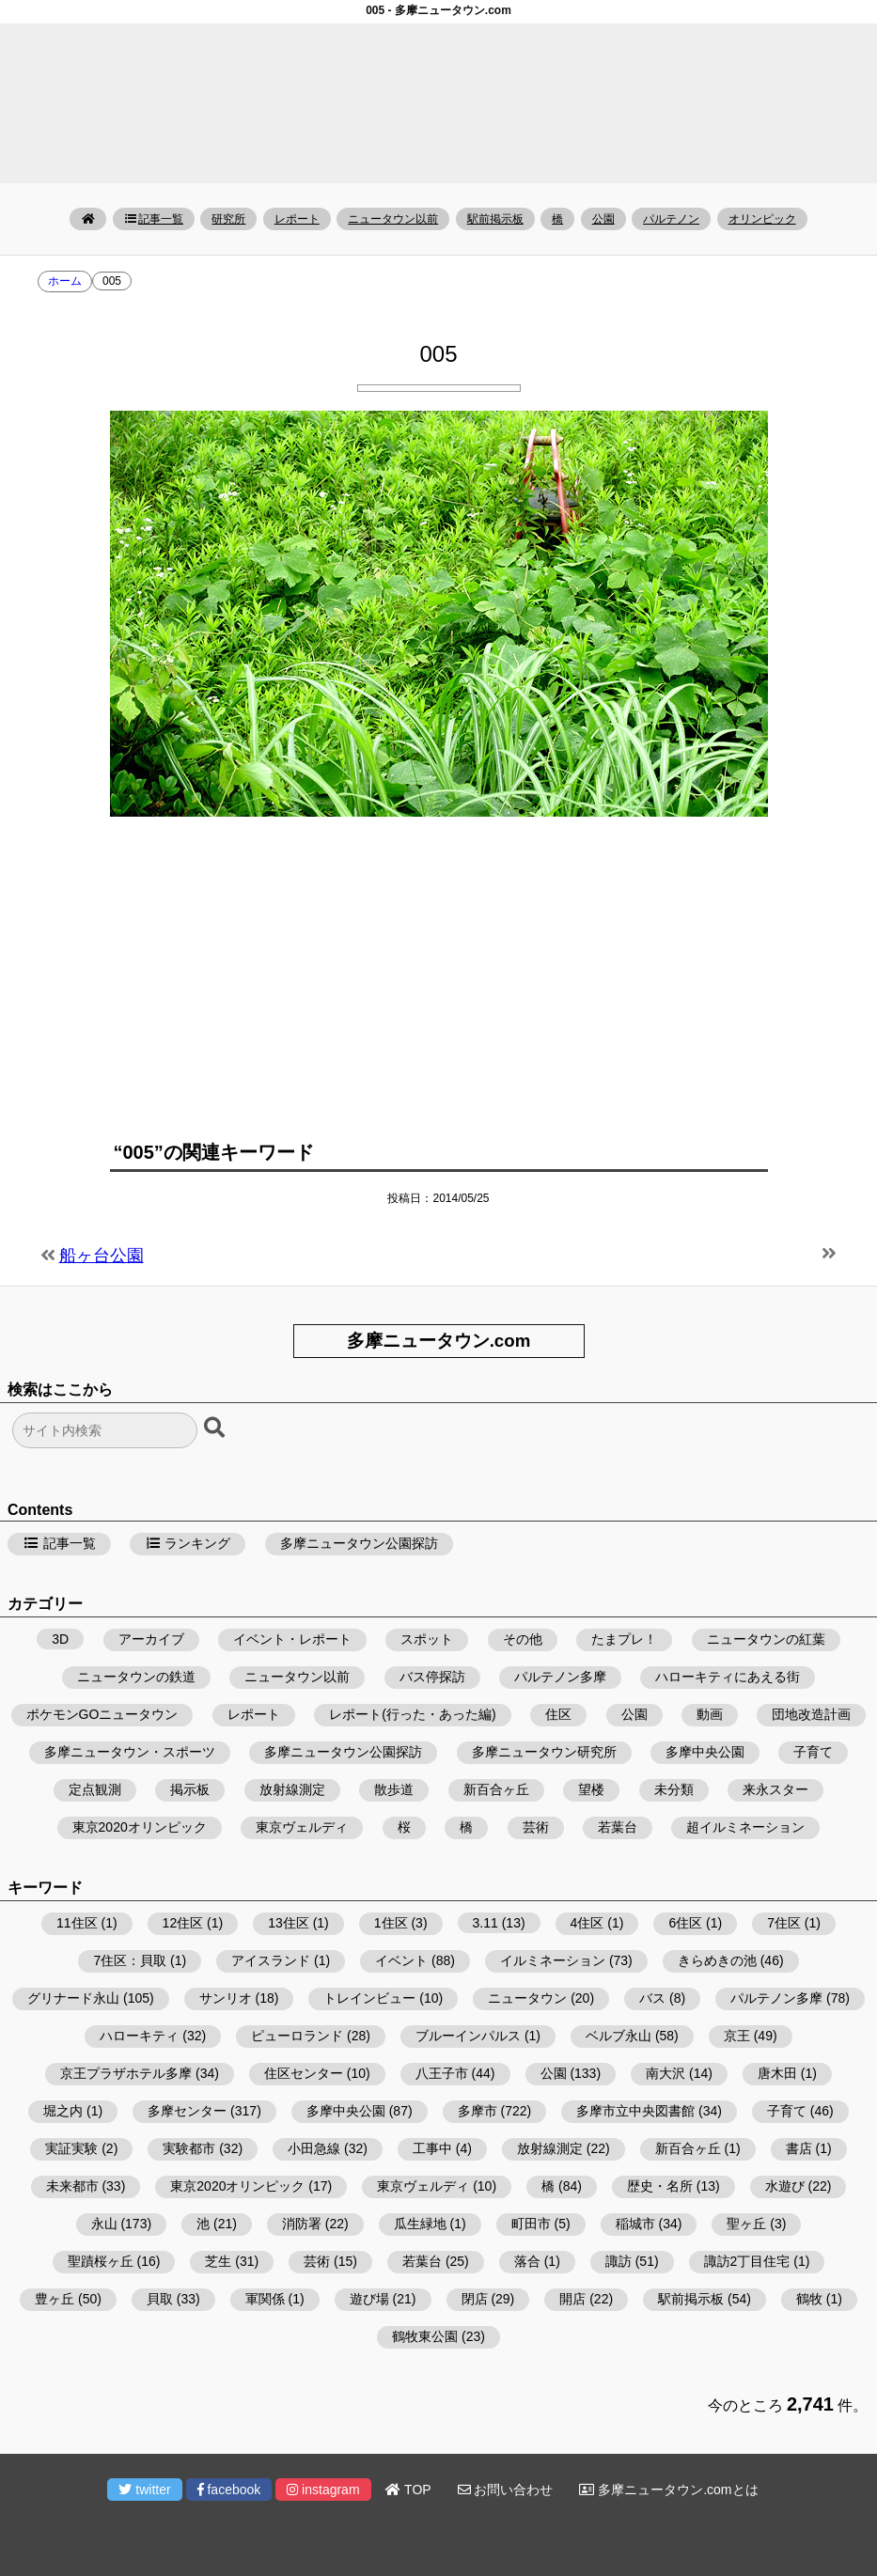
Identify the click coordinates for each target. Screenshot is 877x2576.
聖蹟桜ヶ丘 (100, 2261)
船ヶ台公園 (101, 1255)
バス (652, 1998)
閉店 (475, 2298)
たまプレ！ (624, 1639)
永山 (104, 2223)
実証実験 (71, 2148)
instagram (323, 2489)
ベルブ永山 (618, 2035)
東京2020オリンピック (139, 1826)
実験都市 (189, 2148)
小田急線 (314, 2148)
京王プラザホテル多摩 (126, 2073)
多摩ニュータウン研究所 (544, 1751)
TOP (408, 2489)
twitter (144, 2489)
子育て (813, 1751)
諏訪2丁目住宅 (747, 2261)
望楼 (591, 1789)
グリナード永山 (73, 1998)
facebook (229, 2489)
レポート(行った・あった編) (412, 1714)
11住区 (77, 1922)
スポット (426, 1639)
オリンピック (762, 219)
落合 (527, 2261)
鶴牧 (809, 2298)
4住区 (587, 1922)
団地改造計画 (811, 1714)
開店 (572, 2298)
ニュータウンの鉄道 (136, 1676)
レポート (297, 219)
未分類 (674, 1789)
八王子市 (441, 2073)
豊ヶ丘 (54, 2298)
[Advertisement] (439, 967)
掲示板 (190, 1789)
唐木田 (777, 2073)
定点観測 (95, 1789)
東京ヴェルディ (302, 1826)
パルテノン (671, 219)
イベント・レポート (292, 1639)
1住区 (391, 1922)
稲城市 (635, 2223)
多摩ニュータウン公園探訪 (359, 1543)
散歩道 (394, 1789)
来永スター (775, 1789)
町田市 (531, 2223)
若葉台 (617, 1826)
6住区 (685, 1922)
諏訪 (618, 2261)
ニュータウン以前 (393, 219)
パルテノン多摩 (560, 1676)
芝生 (218, 2261)
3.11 (485, 1922)
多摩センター (187, 2110)
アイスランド (270, 1960)
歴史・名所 (660, 2186)
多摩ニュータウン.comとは (668, 2489)
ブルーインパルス (468, 2035)
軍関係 (265, 2298)
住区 (558, 1714)
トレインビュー (369, 1998)
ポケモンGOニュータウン (102, 1714)
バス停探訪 (432, 1676)
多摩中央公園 (705, 1751)
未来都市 (72, 2186)
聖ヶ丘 (746, 2223)
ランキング (188, 1543)
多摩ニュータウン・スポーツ (129, 1751)
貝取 (160, 2298)
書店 (799, 2148)
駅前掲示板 (495, 219)
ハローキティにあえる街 (727, 1676)
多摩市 (477, 2110)
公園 (603, 219)
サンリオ (225, 1998)
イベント (401, 1960)
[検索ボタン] (216, 1428)
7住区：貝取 (129, 1960)
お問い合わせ (506, 2489)
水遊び (785, 2186)
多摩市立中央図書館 (635, 2110)
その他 (522, 1639)
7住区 (784, 1922)
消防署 (301, 2223)
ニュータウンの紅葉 (766, 1639)
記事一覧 (153, 219)
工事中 (432, 2148)
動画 (710, 1714)
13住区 (288, 1922)
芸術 (536, 1826)
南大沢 (665, 2073)
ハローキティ (139, 2035)
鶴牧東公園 (425, 2336)
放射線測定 (292, 1789)
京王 (737, 2035)
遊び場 (369, 2298)
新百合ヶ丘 (496, 1789)
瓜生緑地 (420, 2223)
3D (60, 1639)
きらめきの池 (717, 1960)
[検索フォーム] (104, 1430)
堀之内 (63, 2110)
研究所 (228, 219)
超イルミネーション (745, 1826)
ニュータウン (527, 1998)
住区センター (303, 2073)
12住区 (183, 1922)
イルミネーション (552, 1960)
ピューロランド (297, 2035)
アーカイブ (151, 1639)
